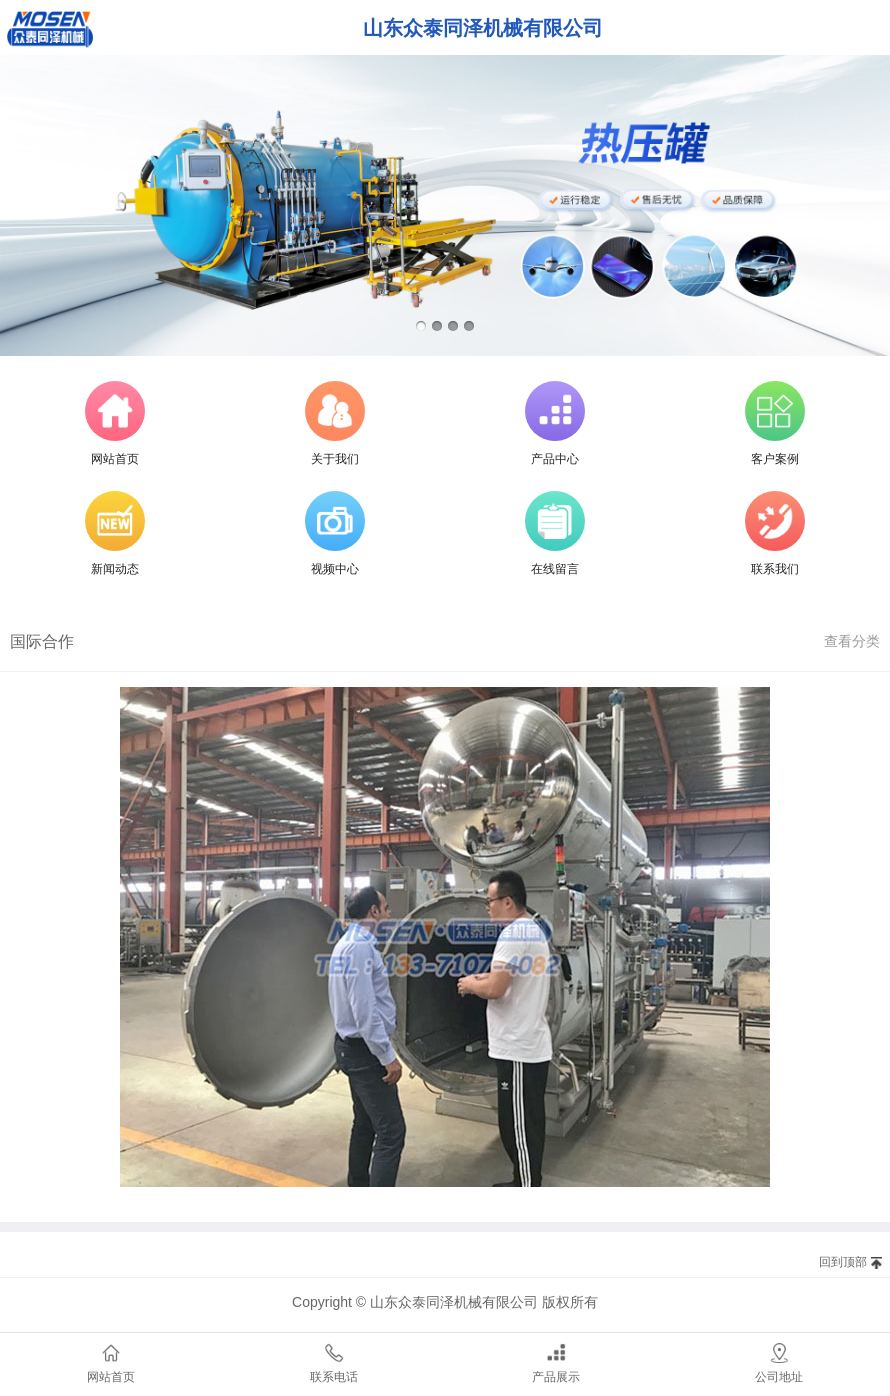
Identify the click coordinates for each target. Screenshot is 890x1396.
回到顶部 (843, 1262)
